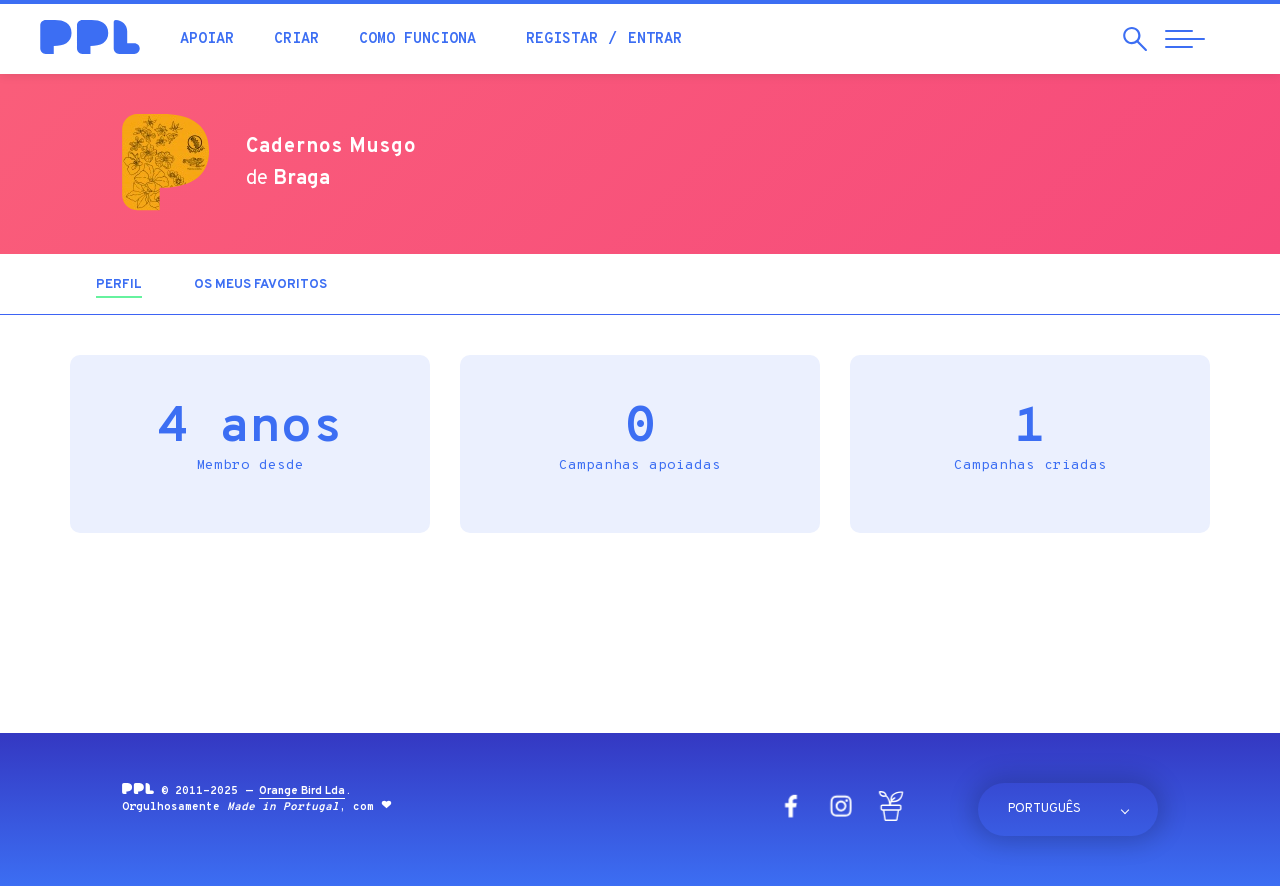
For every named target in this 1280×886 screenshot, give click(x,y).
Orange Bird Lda (302, 791)
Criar (296, 39)
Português (1044, 809)
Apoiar (207, 39)
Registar (562, 39)
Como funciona (417, 39)
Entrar (655, 39)
